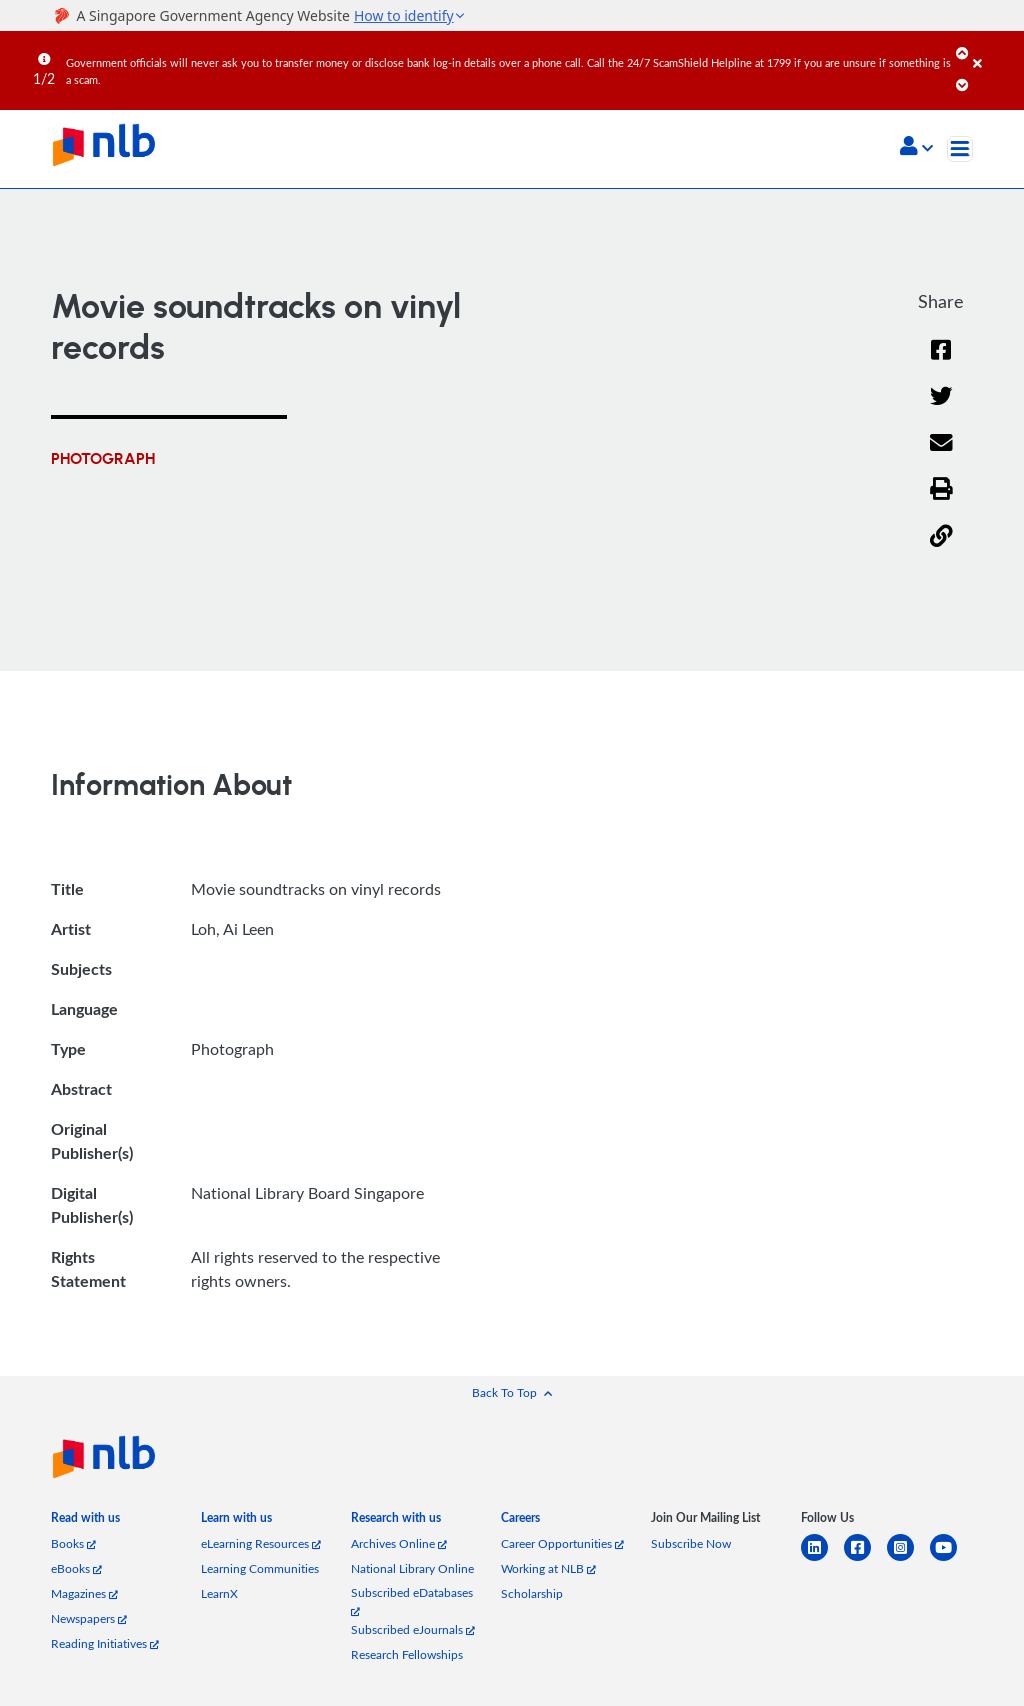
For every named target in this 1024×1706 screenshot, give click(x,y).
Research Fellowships (407, 1654)
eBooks (76, 1568)
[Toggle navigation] (960, 149)
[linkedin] (822, 1559)
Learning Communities (260, 1568)
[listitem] (85, 1521)
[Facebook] (941, 362)
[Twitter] (941, 408)
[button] (916, 148)
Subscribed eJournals (413, 1629)
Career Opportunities (562, 1543)
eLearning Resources (261, 1543)
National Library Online (412, 1568)
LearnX (219, 1593)
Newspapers (89, 1618)
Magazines (84, 1593)
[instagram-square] (908, 1559)
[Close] (995, 49)
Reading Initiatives (105, 1643)
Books (73, 1543)
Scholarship (532, 1593)
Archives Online (399, 1543)
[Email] (941, 455)
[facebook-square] (865, 1559)
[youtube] (951, 1559)
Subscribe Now (691, 1543)
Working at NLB (548, 1568)
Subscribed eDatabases (412, 1600)
